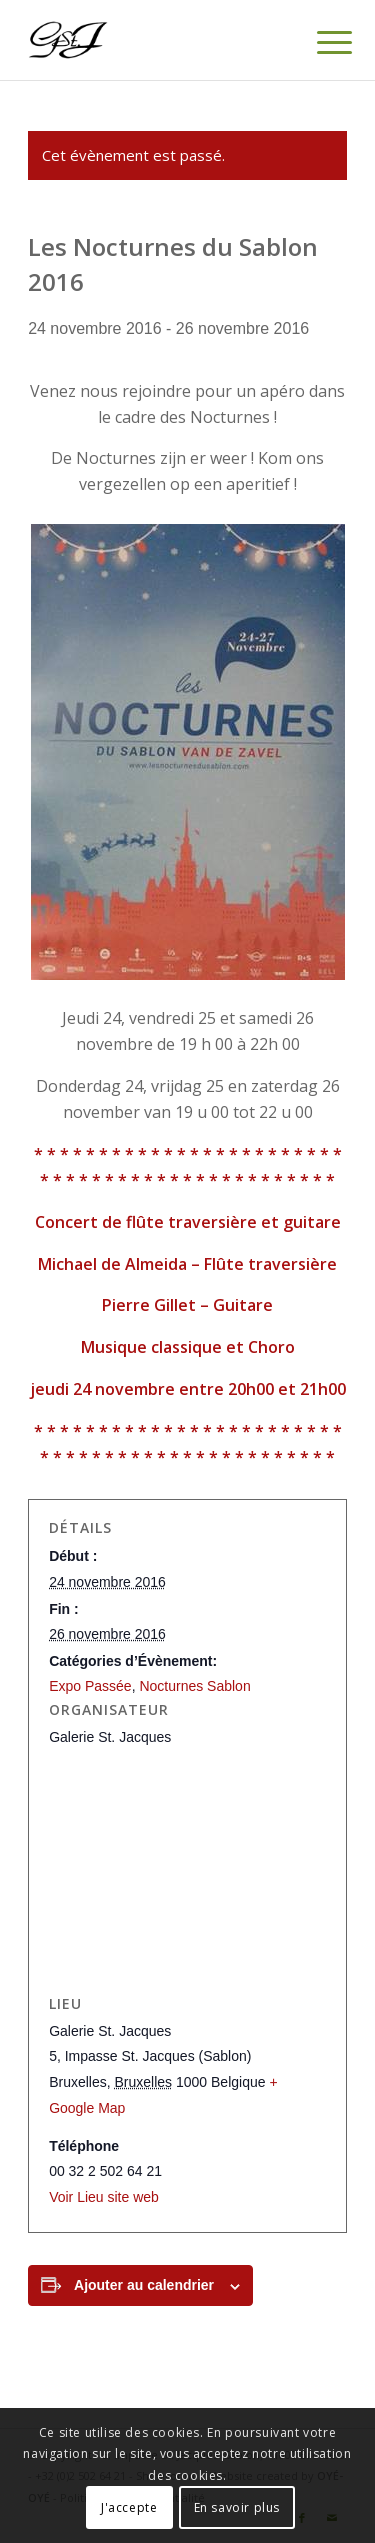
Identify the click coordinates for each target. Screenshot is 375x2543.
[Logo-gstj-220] (155, 40)
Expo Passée (90, 1686)
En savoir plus (237, 2507)
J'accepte (129, 2507)
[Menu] (319, 42)
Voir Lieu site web (104, 2197)
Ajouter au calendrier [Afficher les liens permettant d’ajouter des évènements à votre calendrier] (144, 2285)
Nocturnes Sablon (194, 1686)
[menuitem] (319, 42)
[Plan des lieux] (187, 1869)
